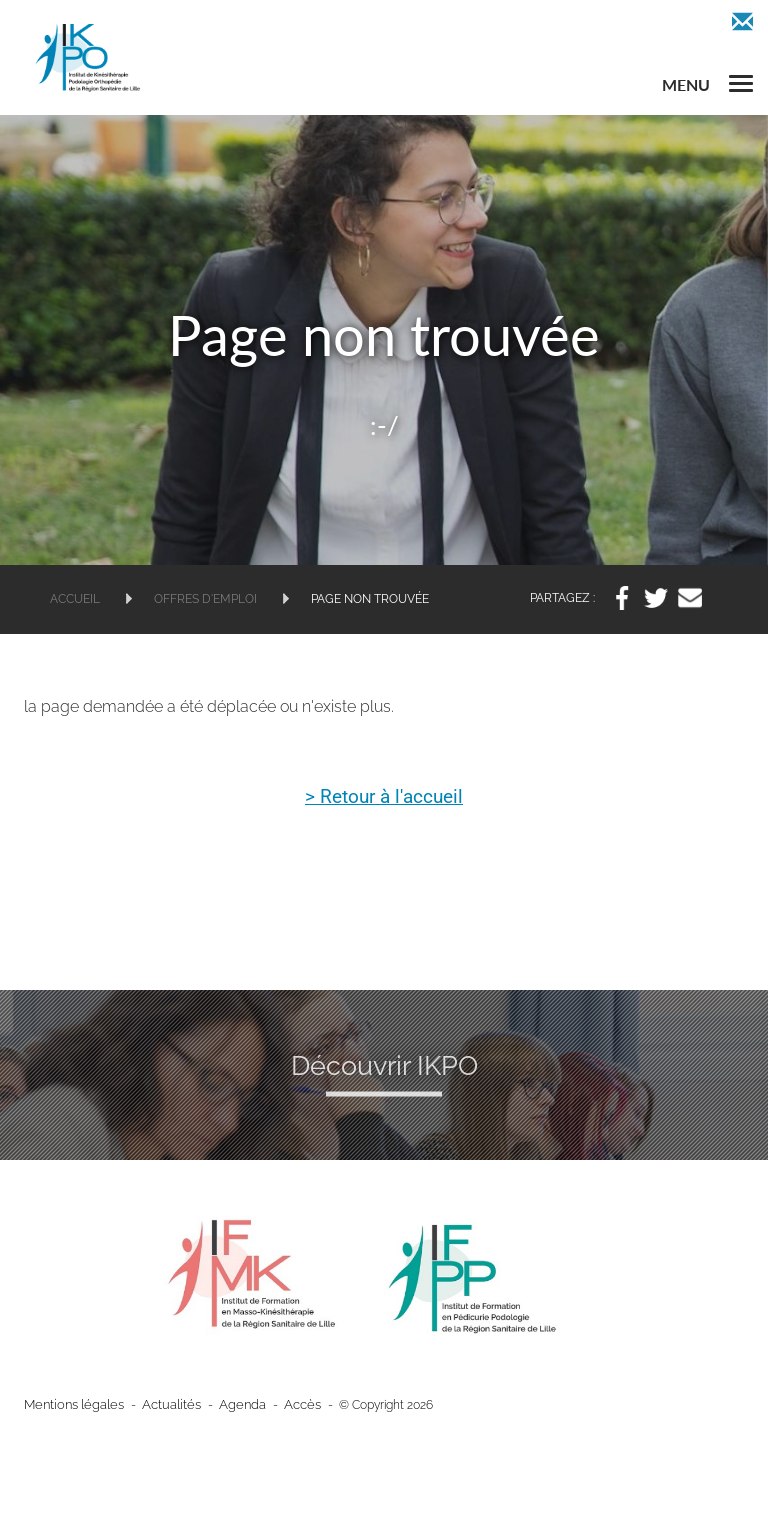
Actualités (162, 1405)
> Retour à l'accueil (384, 797)
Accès (284, 1405)
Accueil (75, 599)
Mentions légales (70, 1405)
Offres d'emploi (205, 599)
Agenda (228, 1405)
